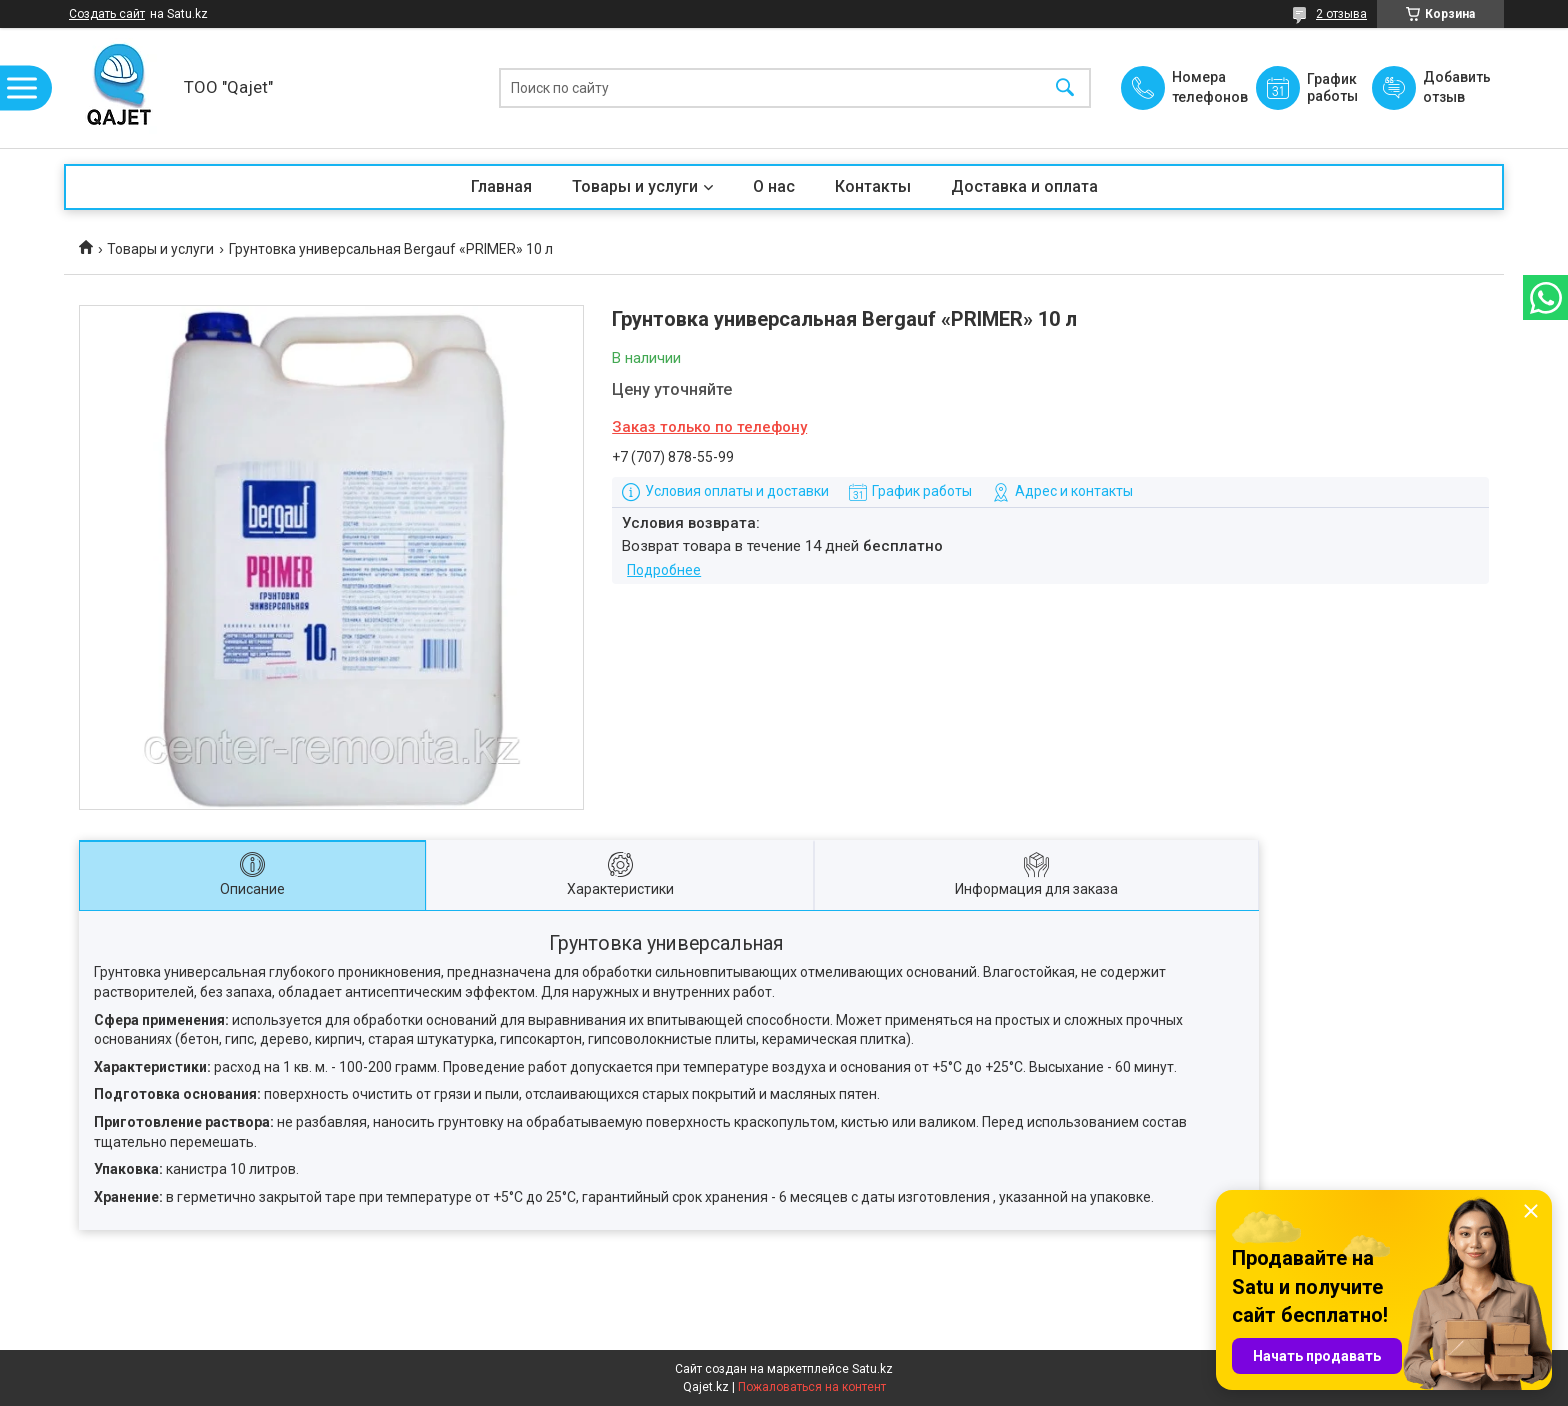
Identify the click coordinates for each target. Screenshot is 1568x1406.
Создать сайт (107, 14)
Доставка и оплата (1024, 186)
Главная (501, 186)
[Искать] (1065, 88)
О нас (774, 186)
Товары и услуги (635, 186)
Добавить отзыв (1456, 87)
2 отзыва (1341, 14)
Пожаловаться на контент (812, 1387)
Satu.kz (872, 1369)
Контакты (873, 186)
